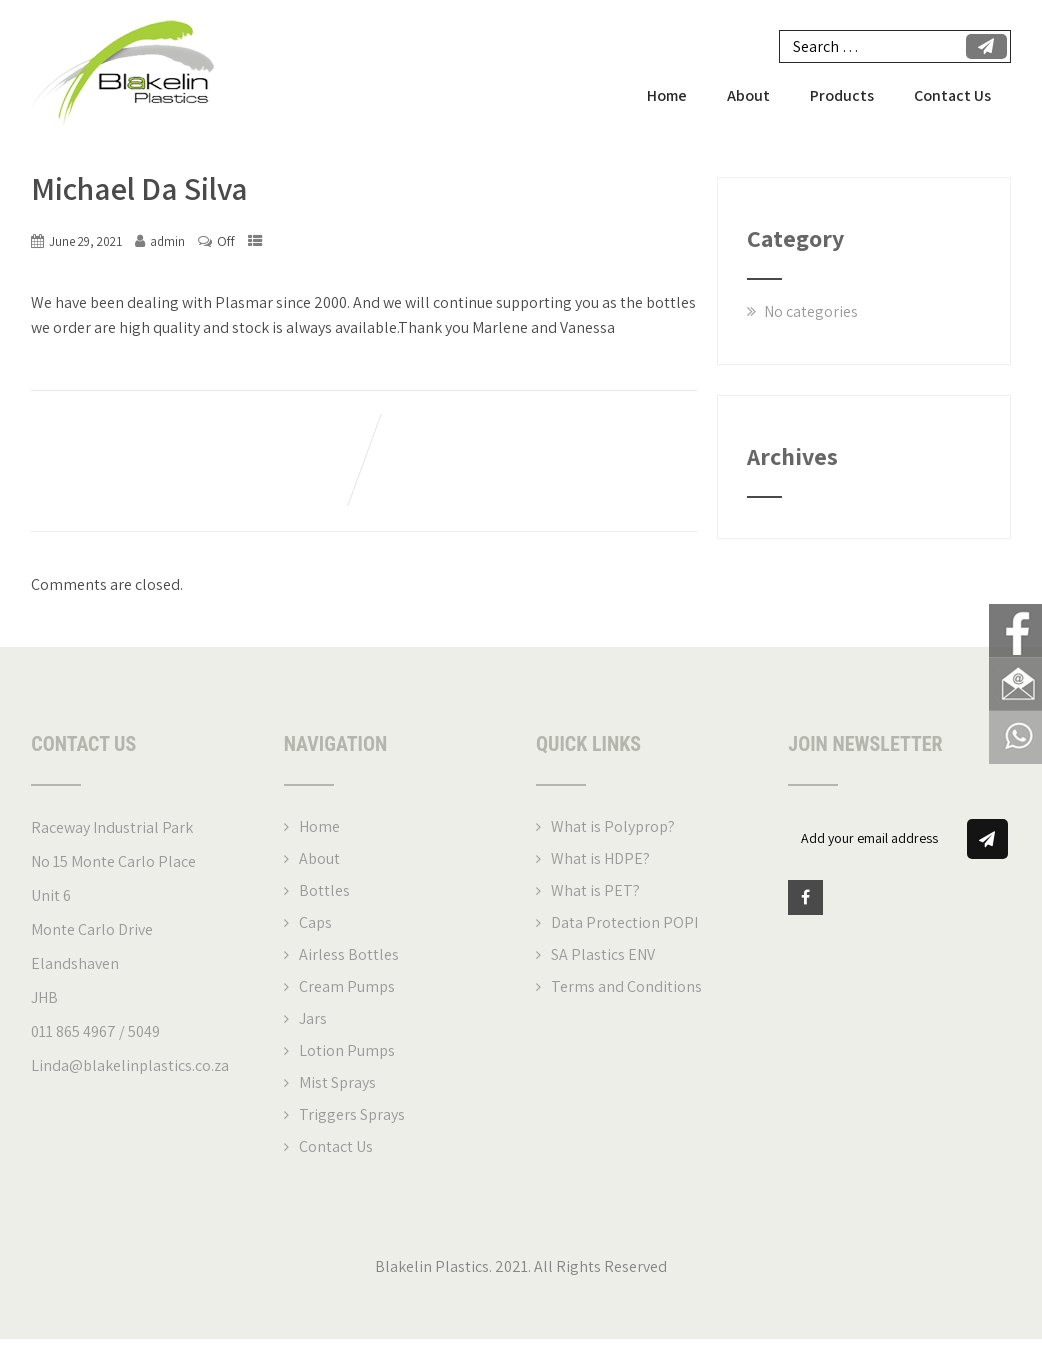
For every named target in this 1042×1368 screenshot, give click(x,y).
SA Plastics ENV (603, 955)
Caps (315, 923)
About (748, 96)
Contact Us (952, 96)
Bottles (324, 891)
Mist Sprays (337, 1083)
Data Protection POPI (624, 923)
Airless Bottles (349, 955)
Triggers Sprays (352, 1115)
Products (842, 96)
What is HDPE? (600, 859)
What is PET (592, 891)
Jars (313, 1019)
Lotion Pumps (347, 1051)
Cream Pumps (347, 987)
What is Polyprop (609, 827)
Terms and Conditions (626, 987)
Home (667, 96)
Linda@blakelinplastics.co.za (130, 1066)
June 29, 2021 (85, 242)
